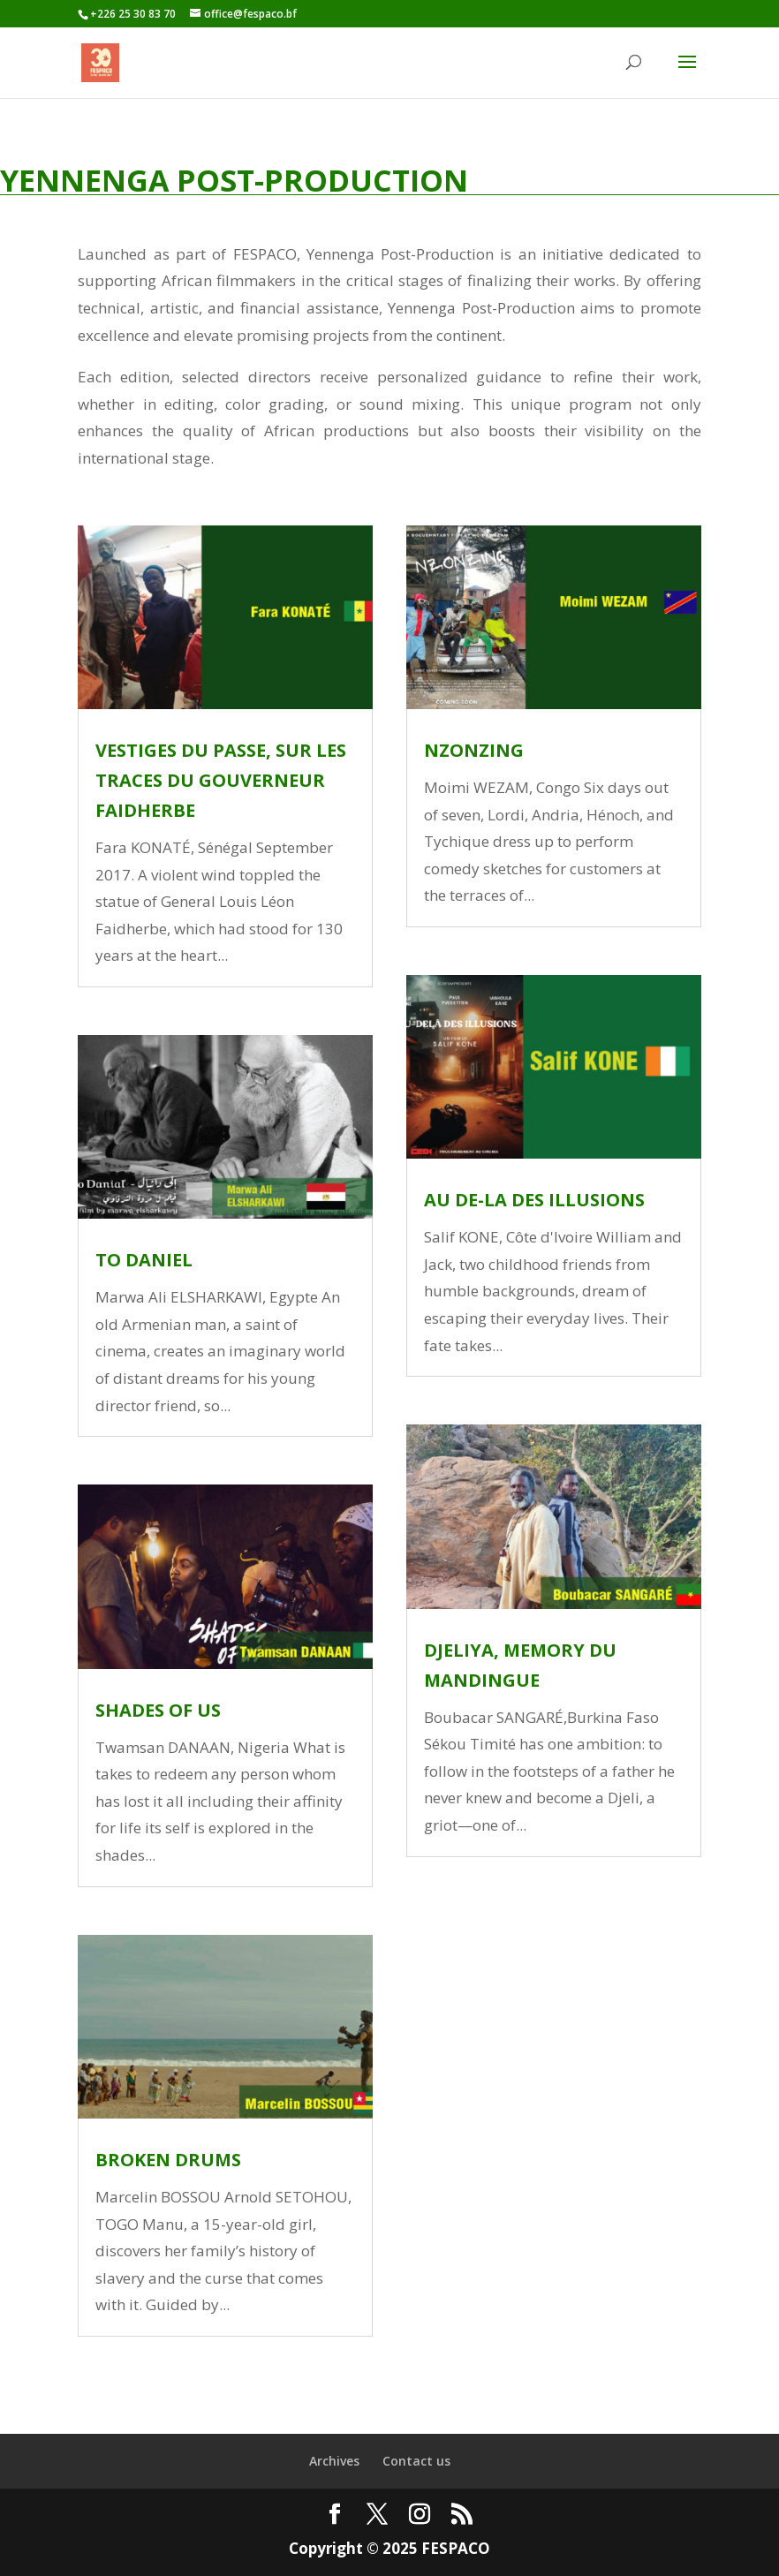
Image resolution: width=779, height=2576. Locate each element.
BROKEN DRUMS (168, 2160)
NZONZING (474, 750)
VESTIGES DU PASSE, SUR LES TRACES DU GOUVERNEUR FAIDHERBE (220, 780)
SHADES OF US (158, 1710)
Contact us (416, 2460)
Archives (334, 2460)
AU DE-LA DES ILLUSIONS (534, 1200)
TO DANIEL (144, 1260)
